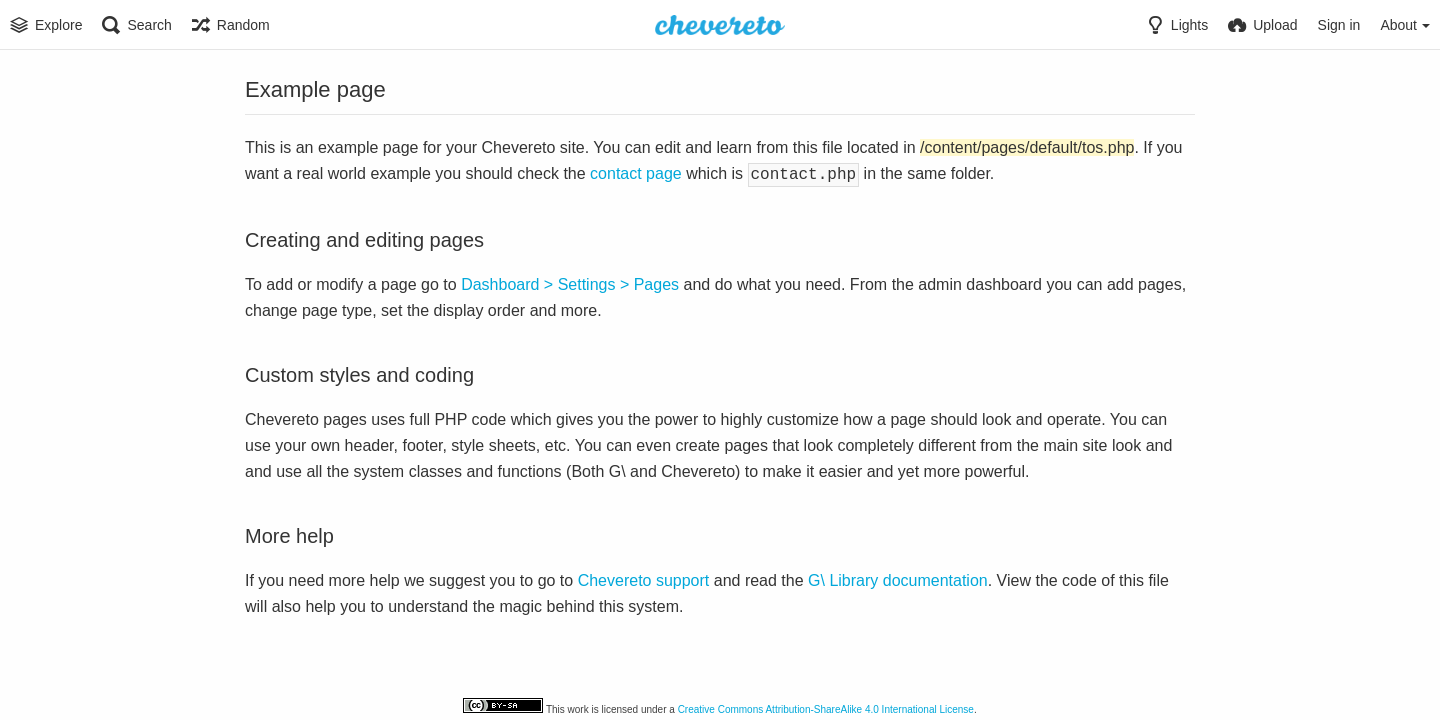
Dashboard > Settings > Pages (570, 282)
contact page (636, 173)
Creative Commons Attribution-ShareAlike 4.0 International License (826, 709)
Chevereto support (644, 578)
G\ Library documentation (898, 578)
